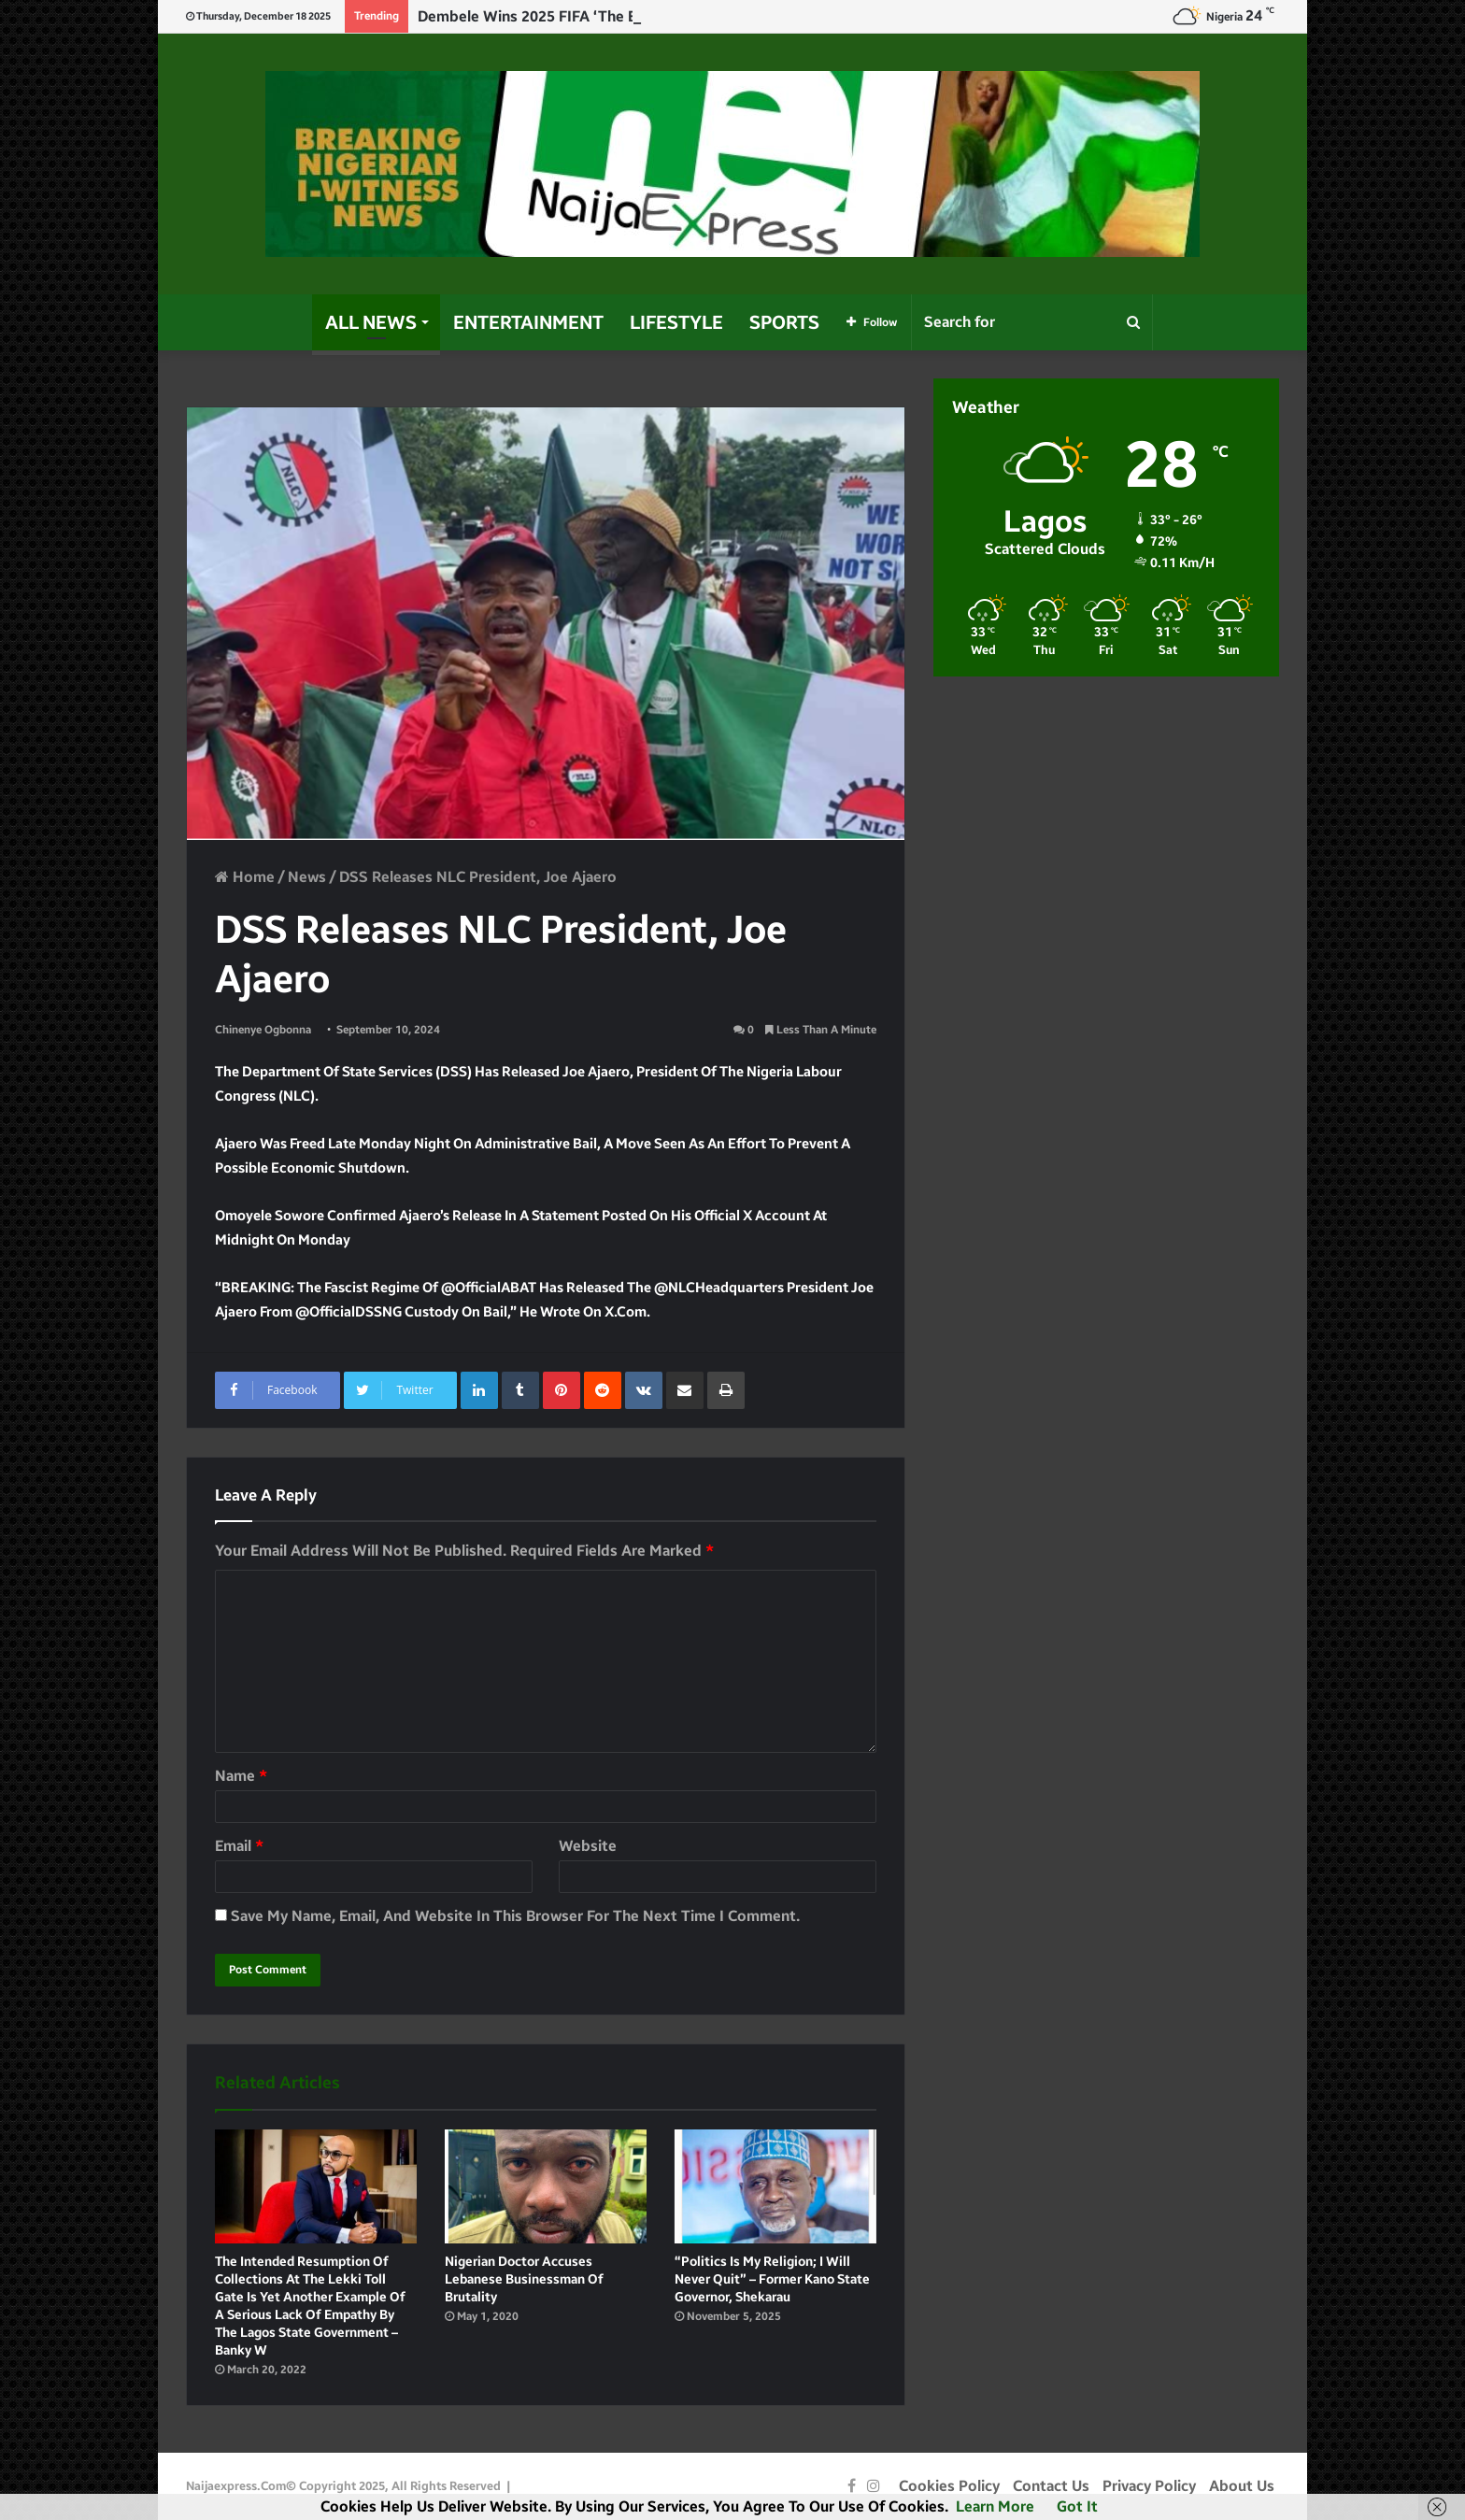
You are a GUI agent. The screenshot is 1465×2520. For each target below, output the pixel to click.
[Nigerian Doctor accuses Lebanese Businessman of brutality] (546, 2186)
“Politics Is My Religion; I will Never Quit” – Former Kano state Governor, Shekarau (772, 2279)
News (307, 877)
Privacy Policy (1149, 2486)
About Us (1241, 2486)
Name (241, 1776)
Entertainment (528, 322)
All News (371, 322)
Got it (1077, 2506)
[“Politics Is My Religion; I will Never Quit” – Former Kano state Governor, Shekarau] (775, 2186)
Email (239, 1846)
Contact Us (1051, 2486)
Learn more (995, 2506)
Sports (784, 322)
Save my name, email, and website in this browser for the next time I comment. (515, 1916)
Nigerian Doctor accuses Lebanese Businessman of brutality (524, 2279)
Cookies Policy (949, 2486)
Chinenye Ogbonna (263, 1029)
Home (245, 877)
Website (588, 1846)
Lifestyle (676, 322)
